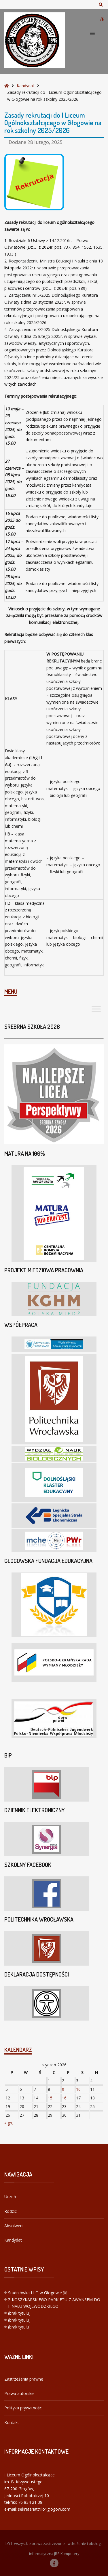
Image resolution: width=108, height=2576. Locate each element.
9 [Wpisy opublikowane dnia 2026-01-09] (63, 2089)
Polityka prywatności (23, 2408)
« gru (9, 2123)
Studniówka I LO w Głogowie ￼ (37, 2292)
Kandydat (25, 85)
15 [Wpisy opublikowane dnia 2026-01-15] (50, 2098)
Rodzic (10, 2211)
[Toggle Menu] (96, 1009)
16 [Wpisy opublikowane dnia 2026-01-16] (64, 2098)
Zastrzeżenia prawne (23, 2379)
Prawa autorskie (19, 2393)
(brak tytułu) (19, 2313)
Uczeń (10, 2196)
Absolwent (14, 2225)
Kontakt (11, 2422)
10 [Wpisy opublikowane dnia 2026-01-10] (78, 2089)
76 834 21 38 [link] (30, 2502)
